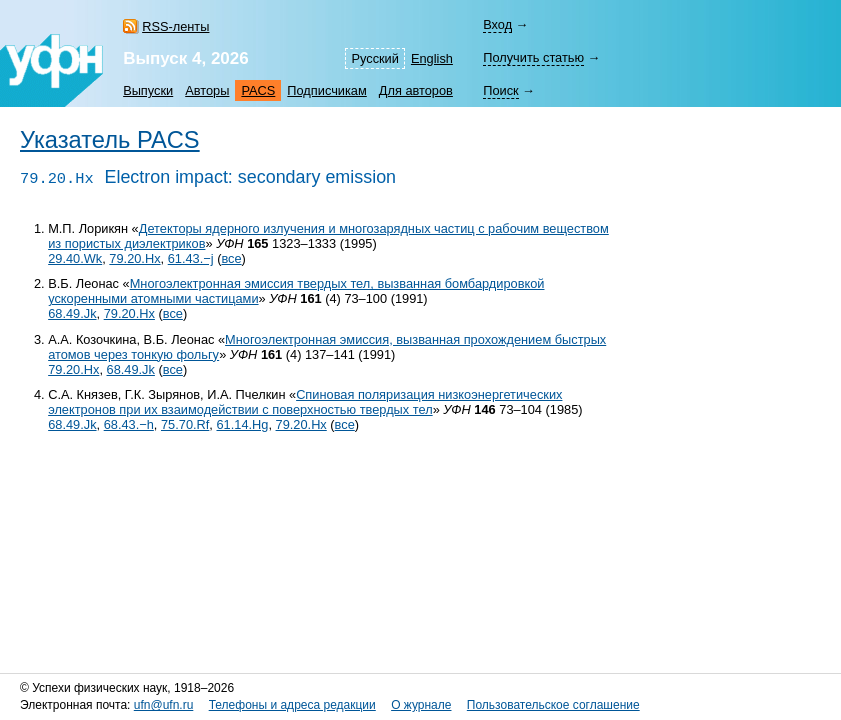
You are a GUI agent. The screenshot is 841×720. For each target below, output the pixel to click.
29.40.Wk (75, 258)
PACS (258, 90)
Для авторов (416, 90)
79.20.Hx (134, 258)
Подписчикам (326, 90)
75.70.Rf (185, 424)
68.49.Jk (72, 313)
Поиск (500, 90)
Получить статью (533, 57)
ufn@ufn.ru (164, 705)
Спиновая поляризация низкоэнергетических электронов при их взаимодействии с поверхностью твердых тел (305, 402)
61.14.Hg (242, 424)
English (432, 58)
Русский (374, 58)
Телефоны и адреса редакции (292, 705)
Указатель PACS (110, 140)
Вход (497, 24)
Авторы (207, 90)
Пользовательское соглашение (553, 705)
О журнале (421, 705)
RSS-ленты (175, 26)
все (231, 258)
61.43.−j (191, 258)
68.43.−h (129, 424)
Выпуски (148, 90)
